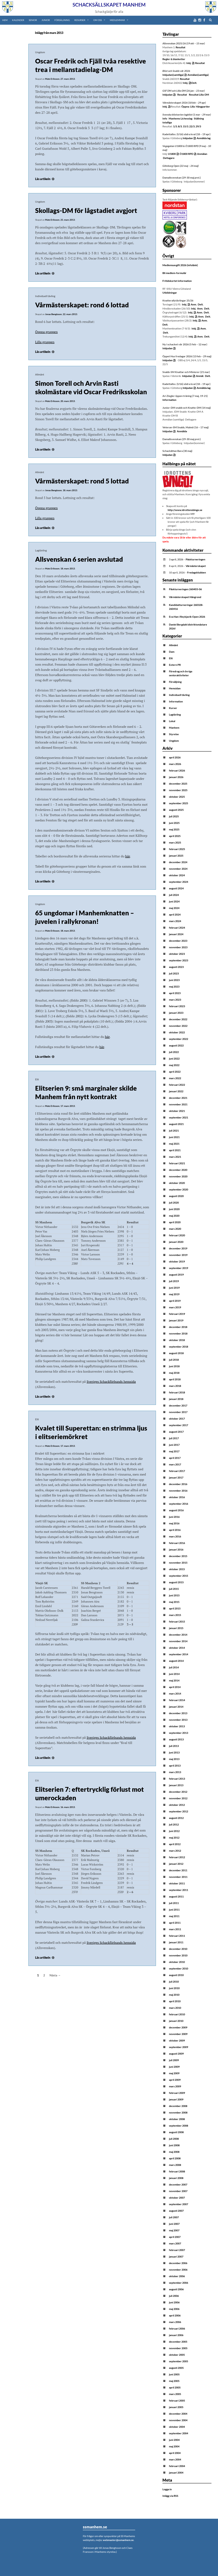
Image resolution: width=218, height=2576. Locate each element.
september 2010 (178, 1968)
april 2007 (175, 2236)
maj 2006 (174, 2308)
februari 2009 (177, 2092)
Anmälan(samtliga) (198, 74)
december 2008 (178, 2105)
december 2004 (178, 2413)
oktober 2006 (177, 2276)
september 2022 (178, 1038)
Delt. (194, 82)
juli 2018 (174, 1359)
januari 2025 (176, 855)
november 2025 (178, 790)
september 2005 (178, 2361)
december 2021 (178, 1097)
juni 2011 (174, 1909)
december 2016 (178, 1484)
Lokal (172, 721)
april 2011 (175, 1922)
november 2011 (178, 1876)
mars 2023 (175, 999)
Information (169, 399)
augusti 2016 (176, 1510)
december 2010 (178, 1948)
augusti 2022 (176, 1045)
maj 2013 (174, 1758)
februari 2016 (177, 1542)
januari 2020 (176, 1241)
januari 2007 (176, 2256)
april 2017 (175, 1457)
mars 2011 (175, 1929)
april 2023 (175, 993)
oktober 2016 (177, 1497)
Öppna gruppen (46, 332)
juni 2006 (174, 2302)
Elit (37, 1079)
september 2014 (178, 1654)
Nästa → (55, 1975)
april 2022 (175, 1071)
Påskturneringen (195, 559)
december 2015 (178, 1556)
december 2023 (178, 940)
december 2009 (178, 2027)
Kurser (173, 707)
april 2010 (175, 2001)
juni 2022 (174, 1058)
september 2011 (178, 1889)
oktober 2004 (177, 2426)
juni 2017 (174, 1444)
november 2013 (178, 1719)
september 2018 (178, 1346)
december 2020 (178, 1169)
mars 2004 (175, 2459)
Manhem (174, 727)
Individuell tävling (45, 296)
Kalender (18, 20)
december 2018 (178, 1326)
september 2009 (178, 2047)
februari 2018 (177, 1392)
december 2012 (178, 1791)
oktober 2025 (177, 796)
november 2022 (178, 1025)
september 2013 (178, 1732)
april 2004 (175, 2452)
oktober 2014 (177, 1647)
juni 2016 (174, 1516)
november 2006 (178, 2269)
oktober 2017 (177, 1418)
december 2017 (178, 1405)
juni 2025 (174, 822)
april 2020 (175, 1222)
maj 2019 (174, 1294)
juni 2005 (174, 2374)
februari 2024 (177, 927)
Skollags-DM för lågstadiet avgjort (86, 210)
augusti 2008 (176, 2132)
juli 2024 (174, 894)
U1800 (172, 153)
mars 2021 (175, 1156)
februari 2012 (177, 1857)
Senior (33, 20)
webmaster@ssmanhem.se (118, 2539)
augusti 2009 (176, 2053)
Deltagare (169, 157)
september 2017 (178, 1425)
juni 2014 (174, 1673)
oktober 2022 (177, 1032)
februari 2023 (177, 1006)
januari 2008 (176, 2177)
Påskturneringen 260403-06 (185, 589)
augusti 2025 (176, 809)
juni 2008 (174, 2145)
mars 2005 (175, 2393)
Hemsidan (175, 688)
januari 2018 (176, 1398)
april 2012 (175, 1844)
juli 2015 (174, 1588)
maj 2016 (174, 1523)
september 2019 (178, 1268)
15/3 (185, 126)
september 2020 (178, 1189)
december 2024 (178, 862)
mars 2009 (175, 2086)
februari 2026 (177, 770)
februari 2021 (177, 1163)
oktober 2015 (177, 1569)
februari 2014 (177, 1700)
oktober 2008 (177, 2119)
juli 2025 (174, 816)
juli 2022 (174, 1051)
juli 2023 (174, 973)
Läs (45, 179)
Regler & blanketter (173, 59)
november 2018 (178, 1333)
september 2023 (178, 960)
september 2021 (178, 1117)
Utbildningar (169, 292)
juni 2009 (174, 2066)
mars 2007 (175, 2243)
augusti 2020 (176, 1195)
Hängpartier (203, 106)
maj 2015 (174, 1601)
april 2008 (175, 2158)
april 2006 (175, 2315)
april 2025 (175, 835)
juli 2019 (174, 1281)
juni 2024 (174, 901)
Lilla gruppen (44, 342)
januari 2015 (176, 1628)
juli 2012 (174, 1824)
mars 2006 (175, 2321)
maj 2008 (174, 2151)
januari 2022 (176, 1091)
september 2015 (178, 1575)
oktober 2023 (177, 953)
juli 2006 (174, 2295)
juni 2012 (174, 1830)
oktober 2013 (177, 1726)
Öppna (185, 106)
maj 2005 (174, 2380)
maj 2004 (174, 2446)
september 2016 (178, 1503)
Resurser (79, 20)
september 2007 (178, 2204)
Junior (46, 20)
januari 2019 (176, 1320)
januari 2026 (176, 777)
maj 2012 (174, 1837)
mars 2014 (175, 1693)
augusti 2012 (176, 1817)
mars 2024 (175, 921)
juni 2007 (174, 2223)
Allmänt (39, 374)
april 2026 (175, 757)
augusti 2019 (176, 1274)
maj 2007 (174, 2230)
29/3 (198, 126)
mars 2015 (175, 1614)
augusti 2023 (176, 966)
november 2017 (178, 1412)
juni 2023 (174, 979)
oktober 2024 (177, 875)
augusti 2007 (176, 2210)
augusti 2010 (176, 1975)
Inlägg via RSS (170, 2495)
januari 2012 (176, 1863)
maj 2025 (174, 829)
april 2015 (175, 1608)
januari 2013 (176, 1785)
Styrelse (174, 734)
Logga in (167, 2489)
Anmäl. (200, 375)
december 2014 (178, 1634)
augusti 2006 (176, 2289)
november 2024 (178, 868)
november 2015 (178, 1562)
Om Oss (97, 20)
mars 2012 (175, 1850)
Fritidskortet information (177, 280)
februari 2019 (177, 1313)
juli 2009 (174, 2060)
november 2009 (178, 2033)
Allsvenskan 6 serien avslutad (79, 559)
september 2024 (178, 881)
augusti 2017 (176, 1431)
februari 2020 (177, 1235)
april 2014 (175, 1686)
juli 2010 (174, 1981)
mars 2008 (175, 2164)
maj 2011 (174, 1916)
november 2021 (178, 1104)
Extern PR (175, 664)
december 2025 (178, 783)
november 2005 (178, 2348)
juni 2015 (174, 1595)
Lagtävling (41, 550)
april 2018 (175, 1379)
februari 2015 (177, 1621)
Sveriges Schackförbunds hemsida (111, 1381)
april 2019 (175, 1300)
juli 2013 (174, 1745)
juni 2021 (174, 1137)
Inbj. (188, 62)
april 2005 (175, 2387)
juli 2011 (174, 1903)
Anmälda (182, 431)
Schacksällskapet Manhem (109, 5)
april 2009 (175, 2079)
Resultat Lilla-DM (199, 94)
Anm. (194, 304)
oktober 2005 (177, 2354)
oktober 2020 (177, 1182)
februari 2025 (177, 849)
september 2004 (178, 2433)
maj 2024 (174, 907)
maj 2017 (174, 1451)
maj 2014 (174, 1680)
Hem (5, 20)
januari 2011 (176, 1942)
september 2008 (178, 2125)
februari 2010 (177, 2014)
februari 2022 (177, 1084)
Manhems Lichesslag (180, 118)
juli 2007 (174, 2217)
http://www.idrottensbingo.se (185, 509)
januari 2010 (176, 2020)
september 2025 (178, 803)
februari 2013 (177, 1778)
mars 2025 (175, 842)
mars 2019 (175, 1307)
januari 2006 (176, 2335)
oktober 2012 (177, 1804)
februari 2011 (177, 1935)
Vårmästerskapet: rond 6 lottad (82, 305)
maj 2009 (174, 2073)
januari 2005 (176, 2407)
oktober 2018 (177, 1340)
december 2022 (178, 1019)
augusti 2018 (176, 1353)
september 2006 (178, 2282)
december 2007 (178, 2184)
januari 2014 (176, 1706)
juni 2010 (174, 1988)
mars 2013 (175, 1772)
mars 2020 (175, 1228)
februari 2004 (177, 2465)
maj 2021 (174, 1143)
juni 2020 (174, 1209)
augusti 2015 (176, 1582)
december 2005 (178, 2341)
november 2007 (178, 2191)
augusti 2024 (176, 888)
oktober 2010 (177, 1961)
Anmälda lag (203, 138)
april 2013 (175, 1765)
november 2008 (178, 2112)
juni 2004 (174, 2439)
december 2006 (178, 2263)
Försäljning (62, 20)
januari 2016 (176, 1549)
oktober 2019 (177, 1261)
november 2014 (178, 1641)
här (127, 856)
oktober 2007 (177, 2197)
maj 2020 (174, 1215)
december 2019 (178, 1248)
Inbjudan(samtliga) (173, 74)
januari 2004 (176, 2472)
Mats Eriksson (52, 78)
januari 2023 (176, 1012)
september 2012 (178, 1811)
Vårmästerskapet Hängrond (185, 597)
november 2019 (178, 1254)
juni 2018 (174, 1366)
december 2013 (178, 1713)
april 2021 (175, 1150)
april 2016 (175, 1529)
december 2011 (178, 1870)
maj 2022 (174, 1065)
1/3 (175, 126)
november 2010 (178, 1955)
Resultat (180, 47)
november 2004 (178, 2420)
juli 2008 (174, 2138)
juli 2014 (174, 1667)
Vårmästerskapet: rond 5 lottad (82, 481)
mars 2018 (175, 1385)
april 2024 (175, 914)
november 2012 (178, 1798)
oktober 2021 (177, 1110)
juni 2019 (174, 1287)
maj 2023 (174, 986)
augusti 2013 (176, 1739)
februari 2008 (177, 2171)
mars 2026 (175, 763)
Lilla (192, 106)
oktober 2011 (177, 1883)
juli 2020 (174, 1202)
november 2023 (178, 947)
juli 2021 (174, 1130)
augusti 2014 (176, 1660)
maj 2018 (174, 1372)
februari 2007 (177, 2249)
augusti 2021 (176, 1123)
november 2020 (178, 1176)
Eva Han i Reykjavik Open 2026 (187, 616)
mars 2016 (175, 1536)
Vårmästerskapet (196, 565)
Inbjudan (167, 94)
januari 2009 (176, 2099)
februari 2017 (177, 1470)
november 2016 (178, 1490)
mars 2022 (175, 1078)
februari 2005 (177, 2400)
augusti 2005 (176, 2367)
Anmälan (202, 153)
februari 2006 (177, 2328)
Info (164, 118)
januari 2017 (176, 1477)
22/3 (192, 126)
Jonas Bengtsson (53, 314)
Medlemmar (117, 20)
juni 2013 (174, 1752)
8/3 (180, 126)
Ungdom (40, 52)
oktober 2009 (177, 2040)
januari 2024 (176, 934)
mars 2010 (175, 2007)
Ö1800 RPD (186, 153)
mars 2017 (175, 1464)
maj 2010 (174, 1994)
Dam (171, 651)
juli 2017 (174, 1438)
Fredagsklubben (196, 572)
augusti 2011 (176, 1896)
